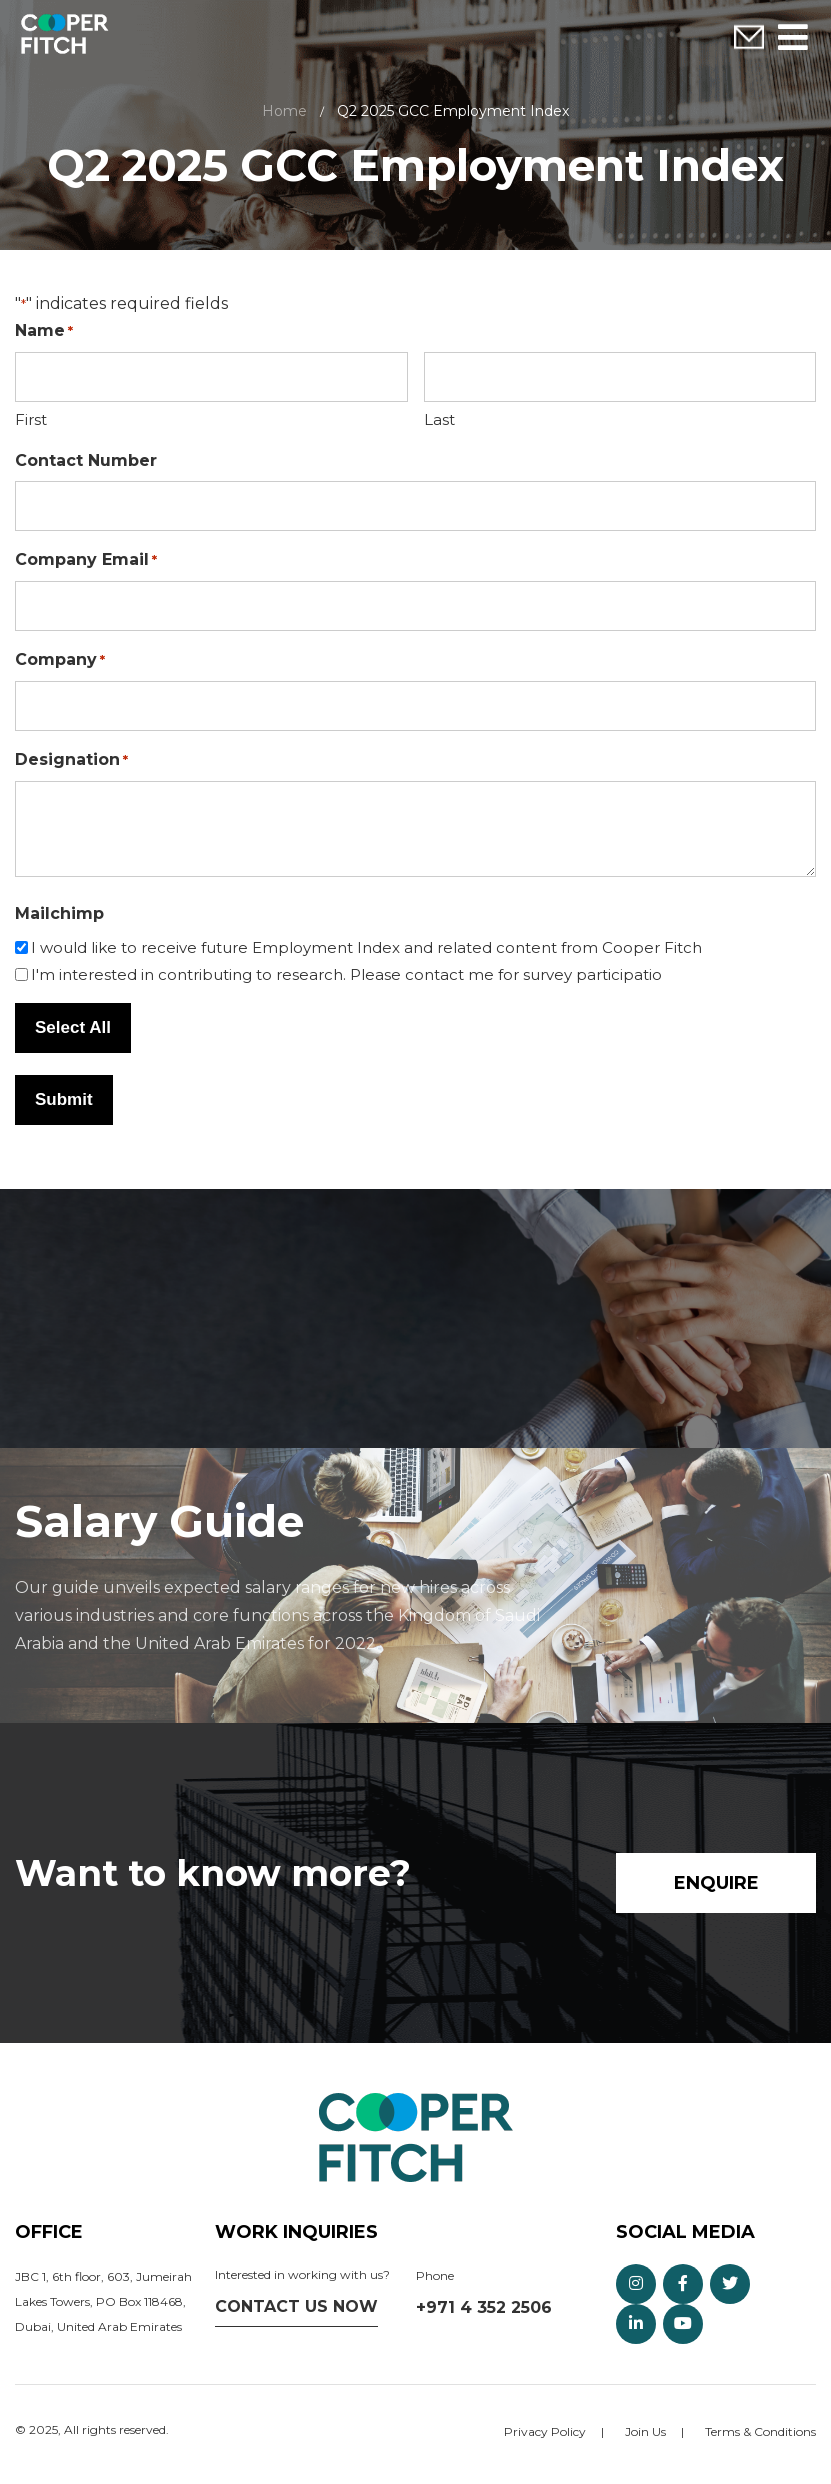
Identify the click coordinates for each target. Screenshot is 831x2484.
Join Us (645, 2431)
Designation (71, 760)
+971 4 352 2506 (484, 2307)
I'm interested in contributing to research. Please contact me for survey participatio (346, 974)
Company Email (86, 560)
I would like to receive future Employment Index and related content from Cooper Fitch (366, 947)
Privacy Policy (545, 2431)
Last (439, 419)
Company (60, 660)
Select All (73, 1027)
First (31, 419)
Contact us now (296, 2306)
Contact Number (86, 460)
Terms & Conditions (760, 2431)
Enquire (748, 37)
